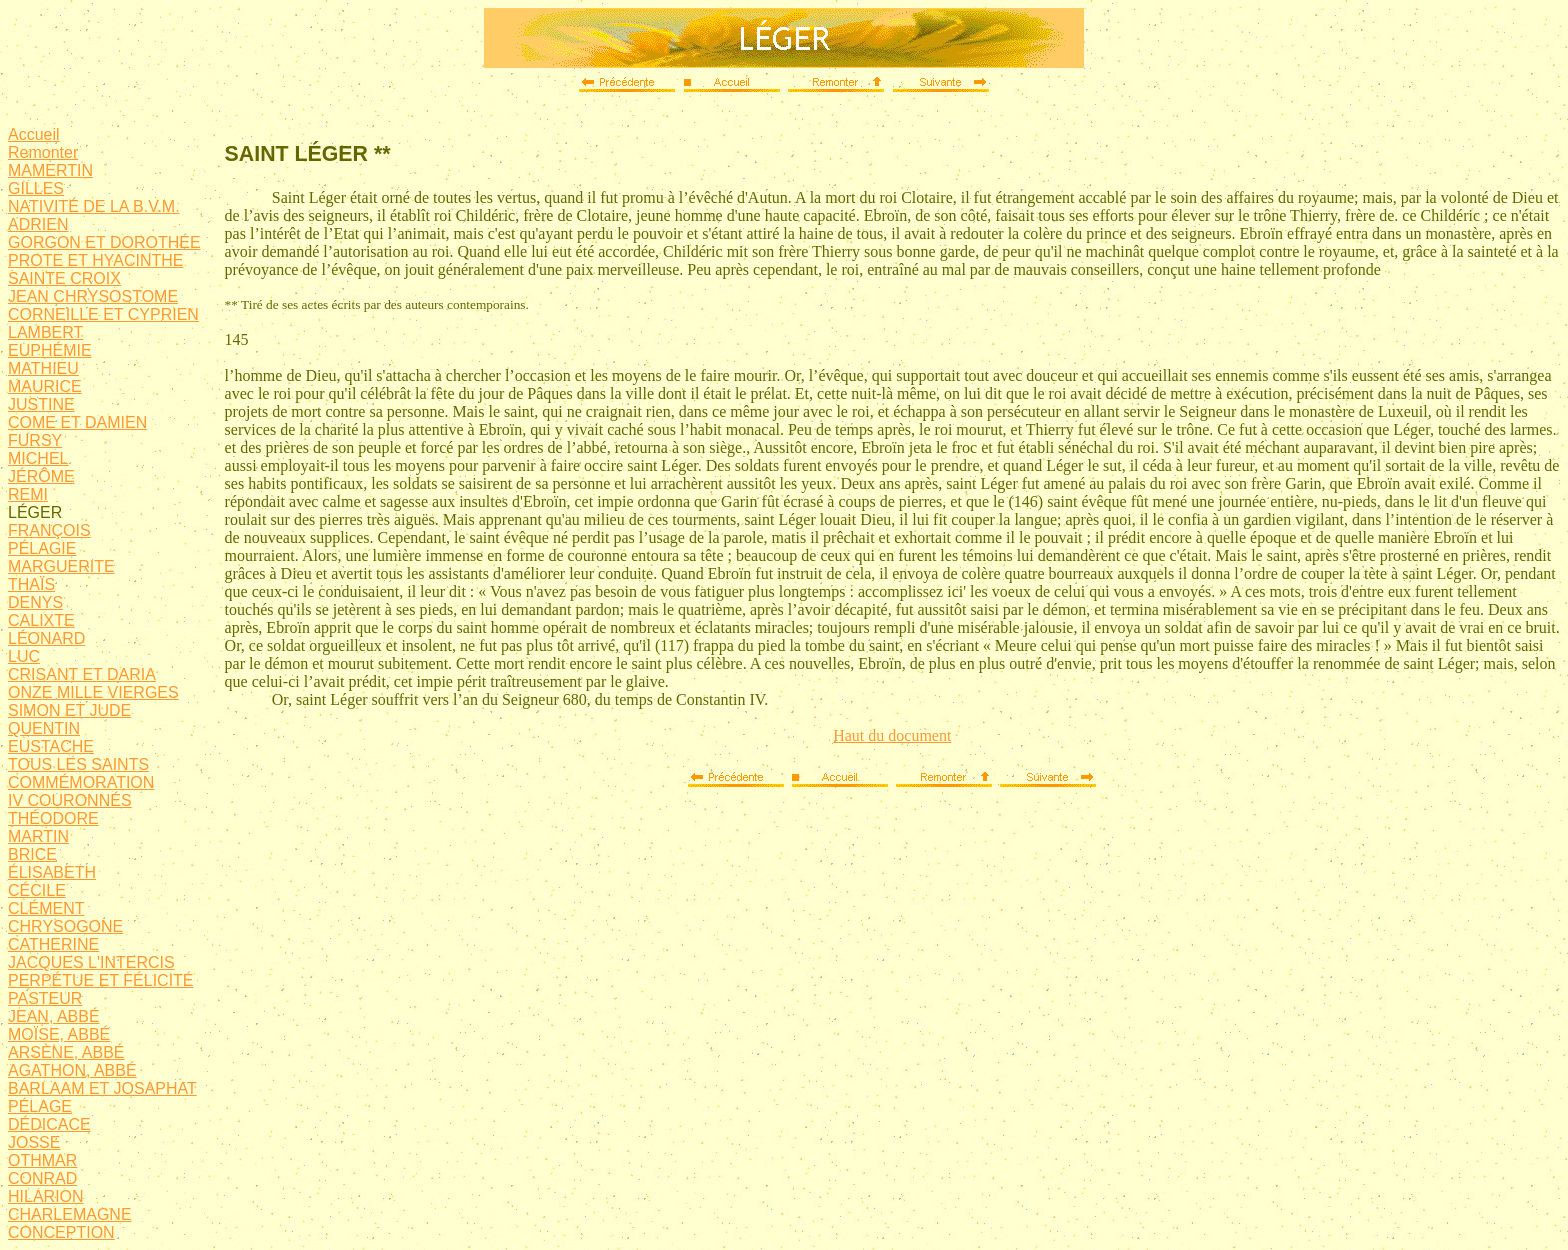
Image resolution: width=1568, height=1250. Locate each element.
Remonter (43, 152)
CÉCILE (37, 890)
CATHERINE (53, 944)
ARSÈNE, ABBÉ (66, 1052)
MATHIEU (43, 368)
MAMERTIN (50, 170)
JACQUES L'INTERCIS (91, 962)
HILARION (46, 1196)
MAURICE (45, 386)
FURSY (35, 440)
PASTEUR (45, 998)
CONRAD (42, 1178)
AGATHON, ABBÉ (72, 1070)
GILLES (36, 188)
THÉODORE (53, 818)
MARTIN (38, 836)
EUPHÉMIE (50, 350)
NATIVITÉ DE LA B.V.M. (94, 206)
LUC (24, 656)
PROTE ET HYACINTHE (95, 260)
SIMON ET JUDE (69, 710)
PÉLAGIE (42, 548)
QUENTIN (44, 728)
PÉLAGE (40, 1106)
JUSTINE (41, 404)
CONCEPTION (61, 1232)
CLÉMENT (46, 908)
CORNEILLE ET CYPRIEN (103, 314)
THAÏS (31, 584)
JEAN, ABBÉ (54, 1016)
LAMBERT (45, 332)
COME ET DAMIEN (77, 422)
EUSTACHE (51, 746)
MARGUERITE (61, 566)
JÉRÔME (41, 476)
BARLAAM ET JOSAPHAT (102, 1088)
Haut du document (892, 735)
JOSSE (34, 1142)
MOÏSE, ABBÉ (59, 1034)
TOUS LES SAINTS (78, 764)
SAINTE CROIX (64, 278)
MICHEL (38, 458)
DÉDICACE (49, 1124)
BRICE (32, 854)
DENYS (35, 602)
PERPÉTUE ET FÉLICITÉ (101, 980)
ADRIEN (38, 224)
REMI (28, 494)
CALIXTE (41, 620)
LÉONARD (46, 638)
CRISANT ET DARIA (82, 674)
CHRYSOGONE (65, 926)
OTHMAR (42, 1160)
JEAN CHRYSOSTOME (93, 296)
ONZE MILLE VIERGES (93, 692)
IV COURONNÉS (70, 800)
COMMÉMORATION (81, 782)
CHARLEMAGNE (70, 1214)
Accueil (34, 134)
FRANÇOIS (49, 530)
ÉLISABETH (52, 872)
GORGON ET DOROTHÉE (104, 242)
